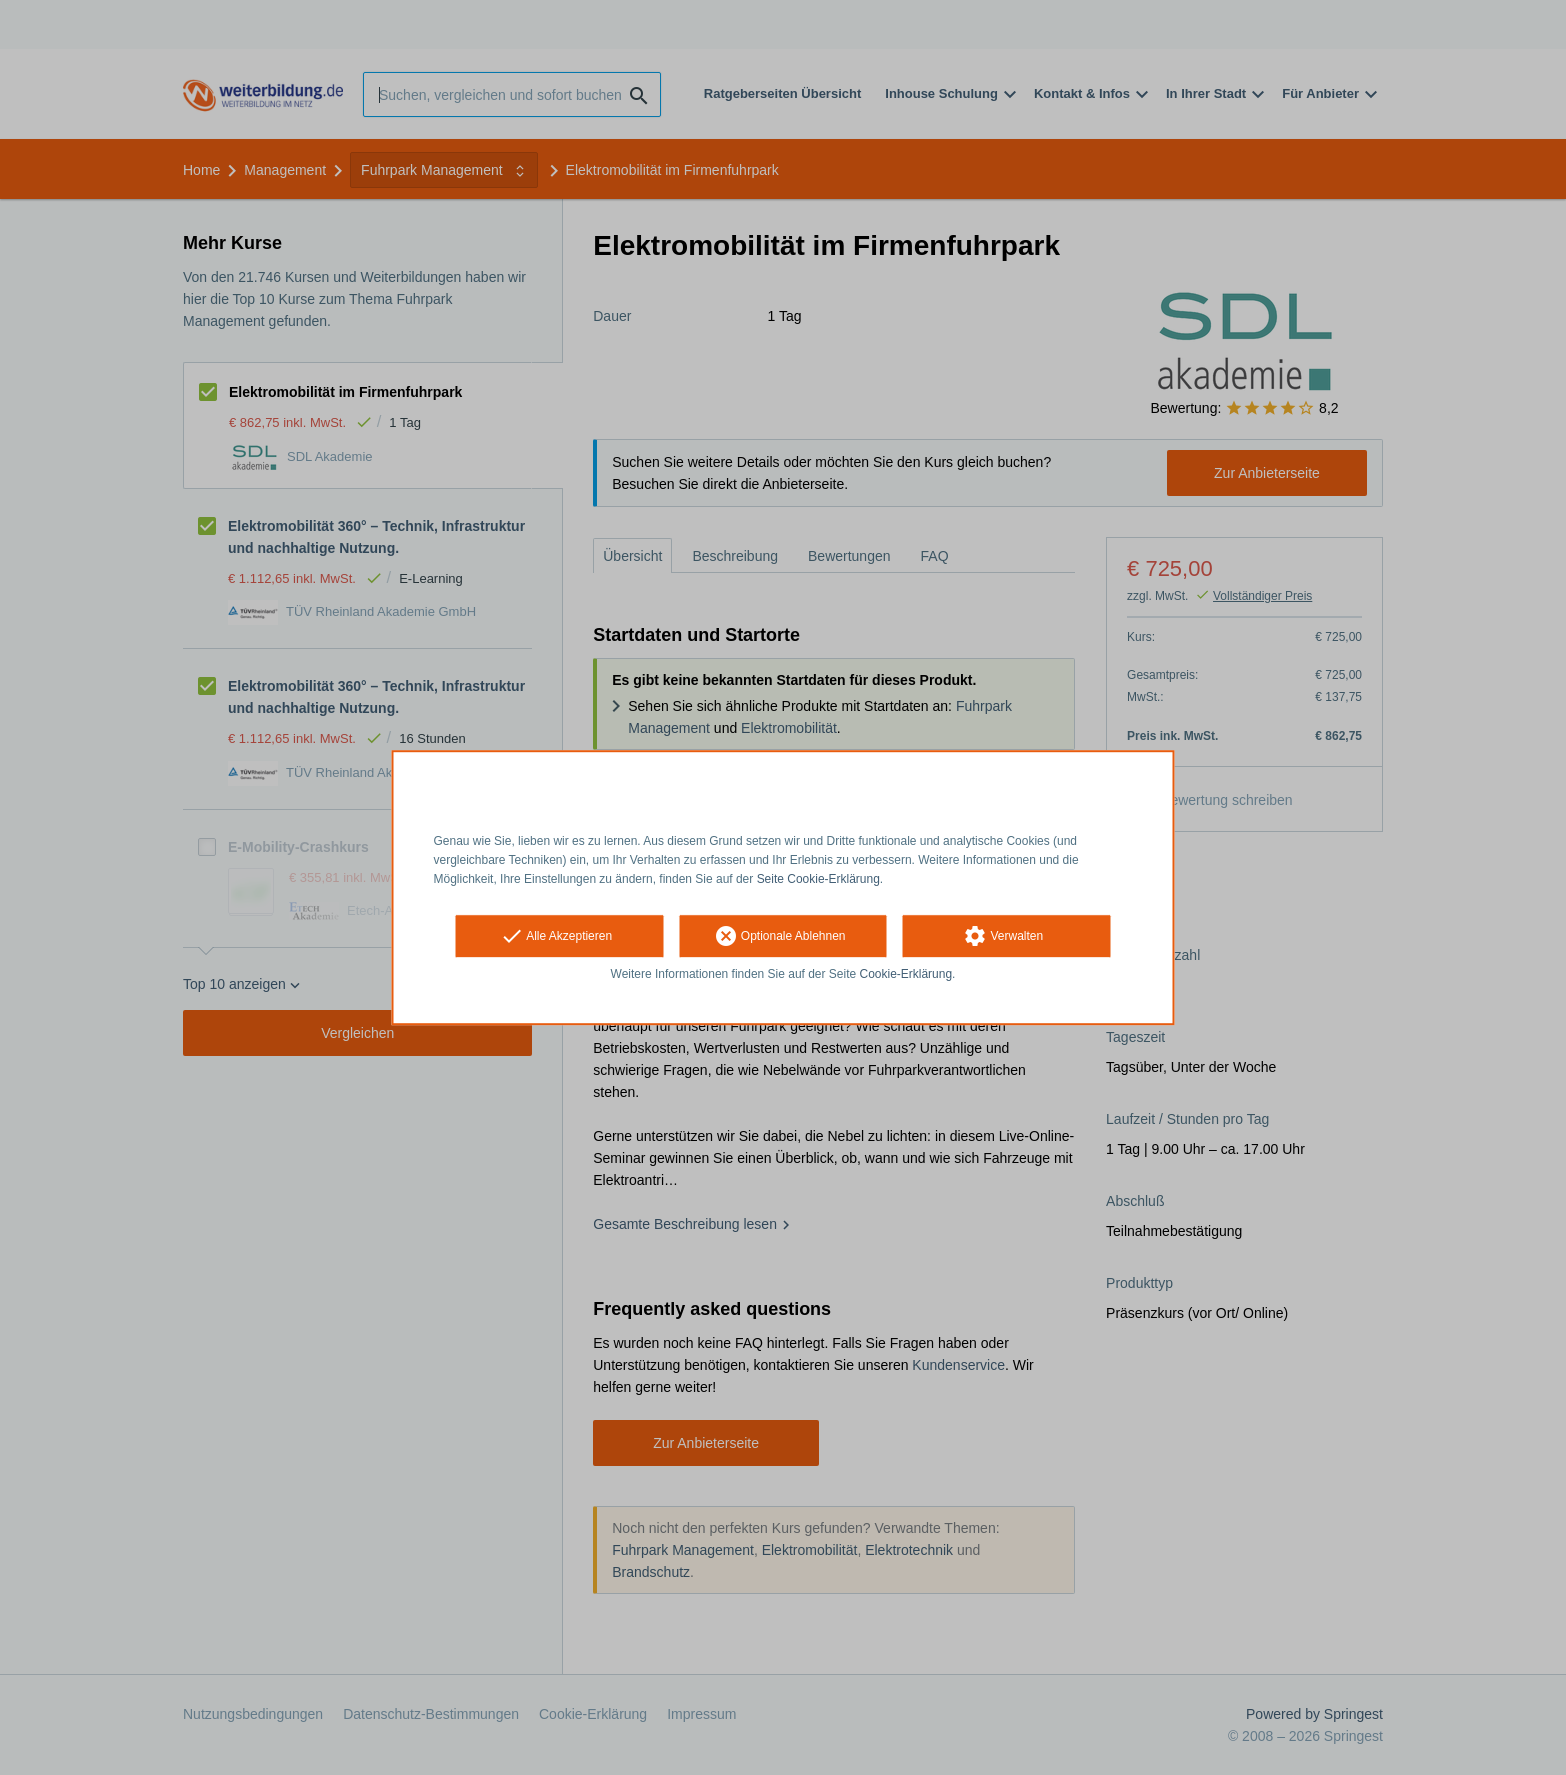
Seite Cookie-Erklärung (818, 879)
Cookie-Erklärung (906, 975)
